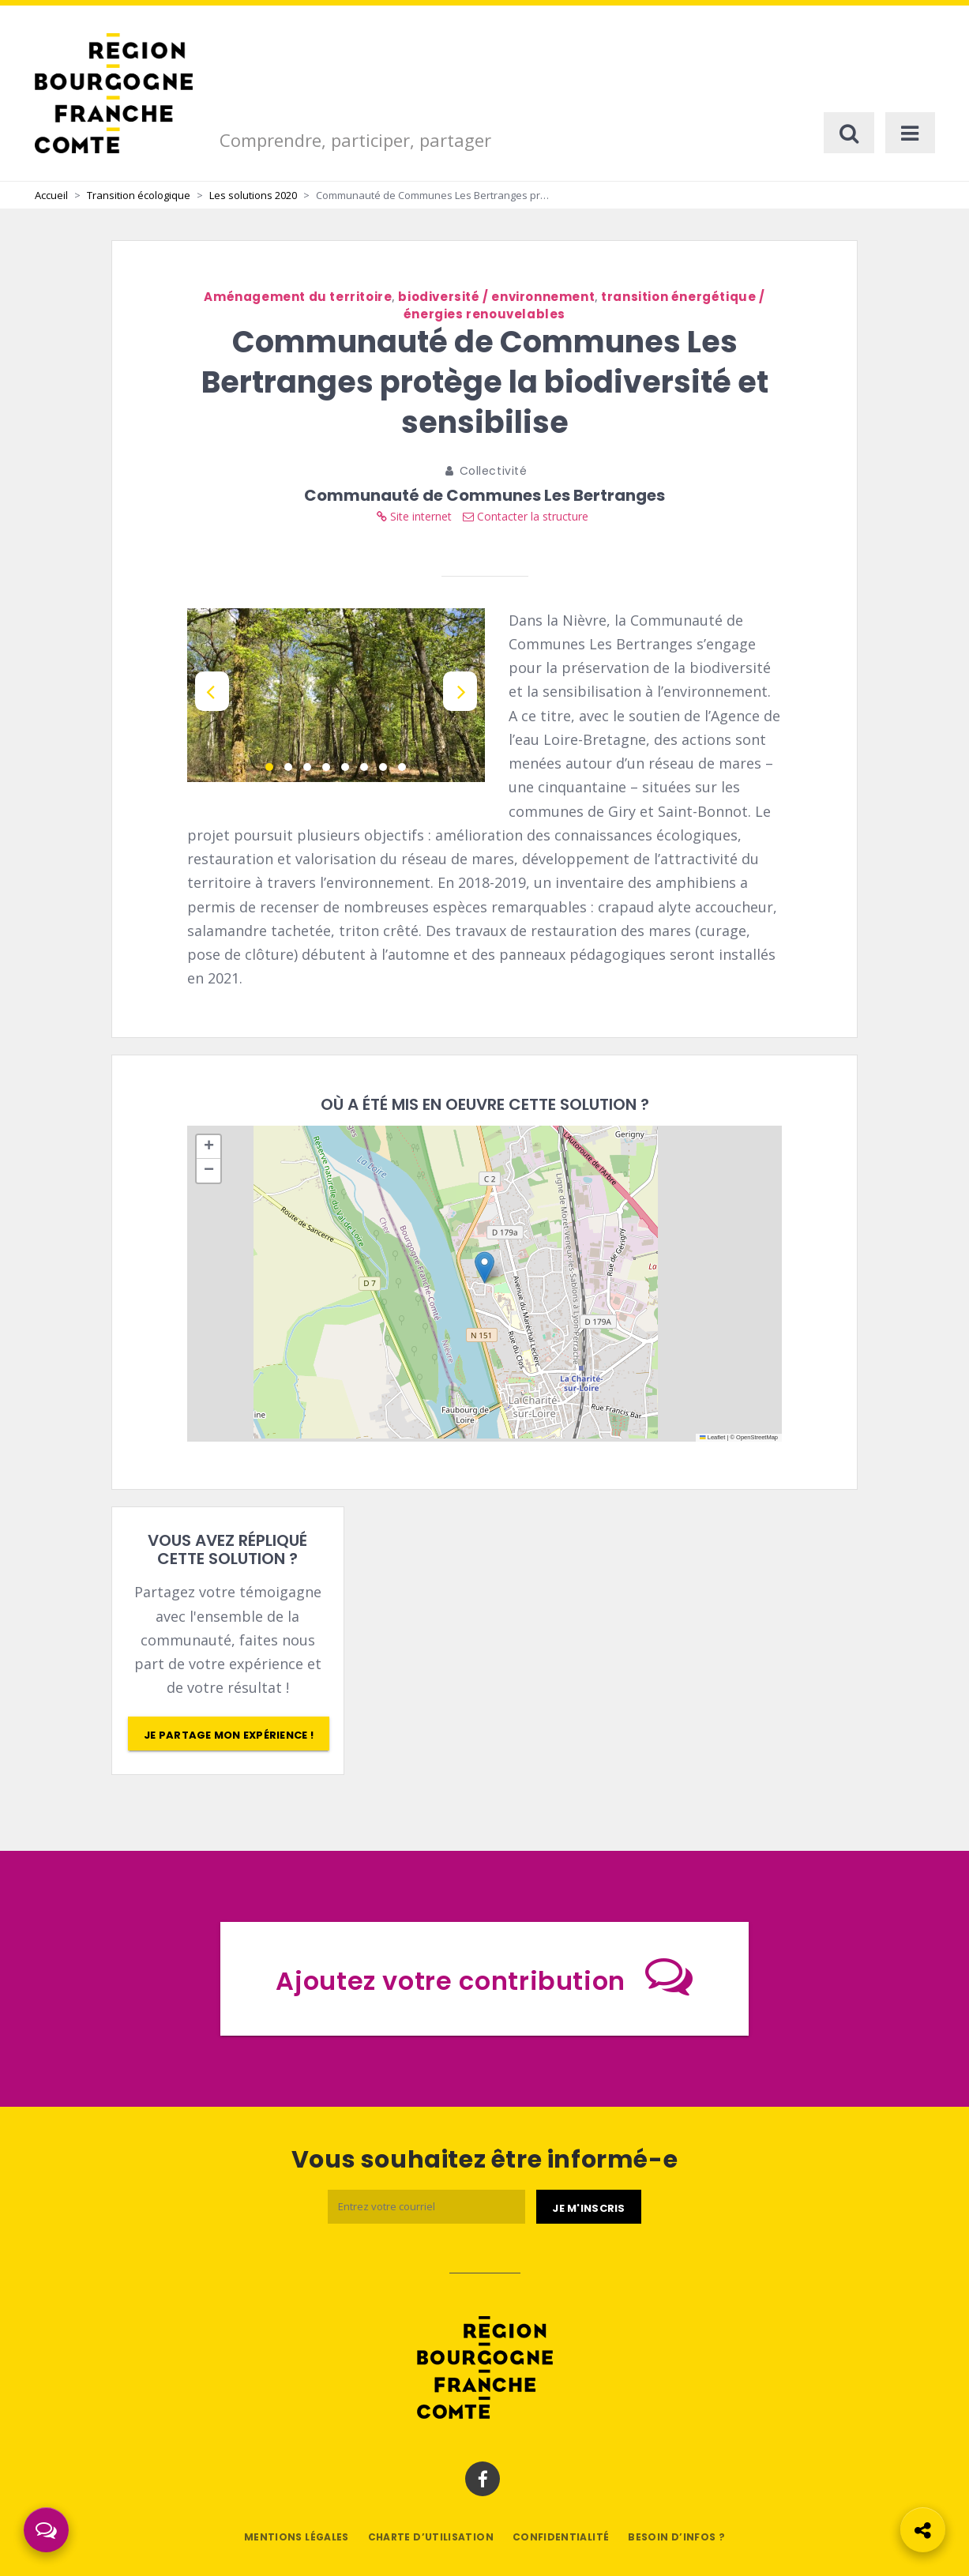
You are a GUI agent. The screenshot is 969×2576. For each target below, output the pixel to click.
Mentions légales (296, 2537)
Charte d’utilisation (431, 2537)
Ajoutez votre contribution (484, 1975)
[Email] (426, 2207)
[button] (484, 1267)
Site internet (414, 516)
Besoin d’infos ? (676, 2537)
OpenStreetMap (757, 1437)
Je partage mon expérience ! (229, 1735)
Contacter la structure (525, 516)
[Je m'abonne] (588, 2207)
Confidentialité (561, 2537)
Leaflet (712, 1437)
